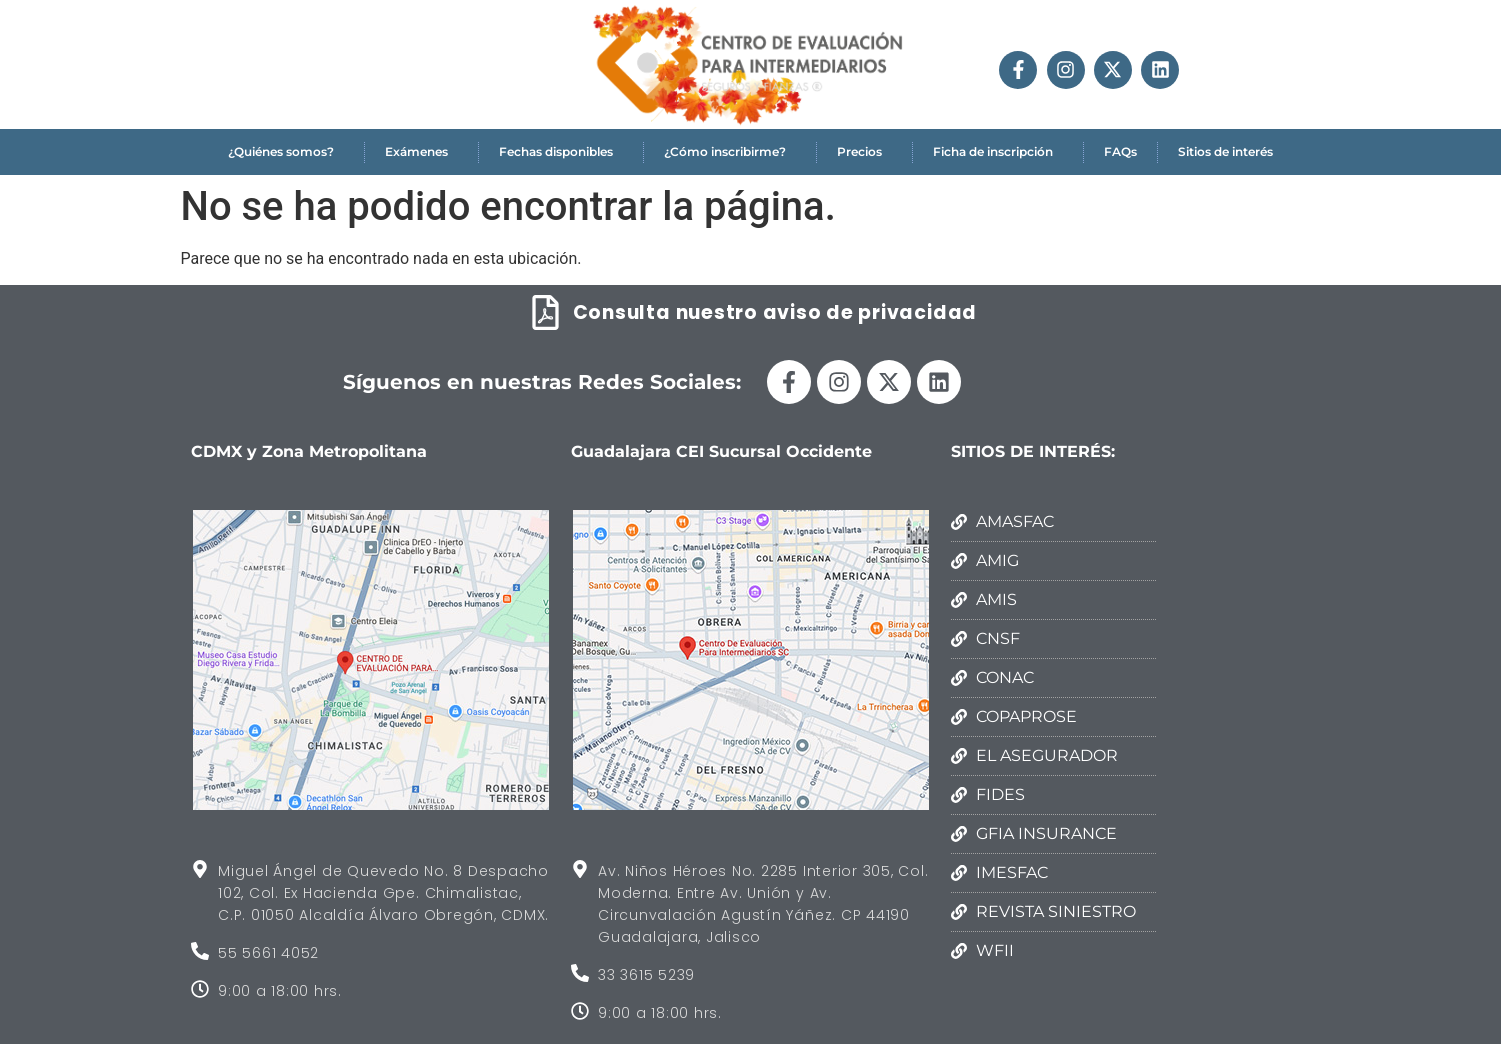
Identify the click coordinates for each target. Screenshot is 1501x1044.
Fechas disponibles (561, 152)
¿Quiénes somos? (286, 152)
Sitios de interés (1225, 151)
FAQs (1120, 151)
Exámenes (421, 152)
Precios (864, 152)
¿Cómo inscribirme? (730, 152)
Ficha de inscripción (998, 152)
